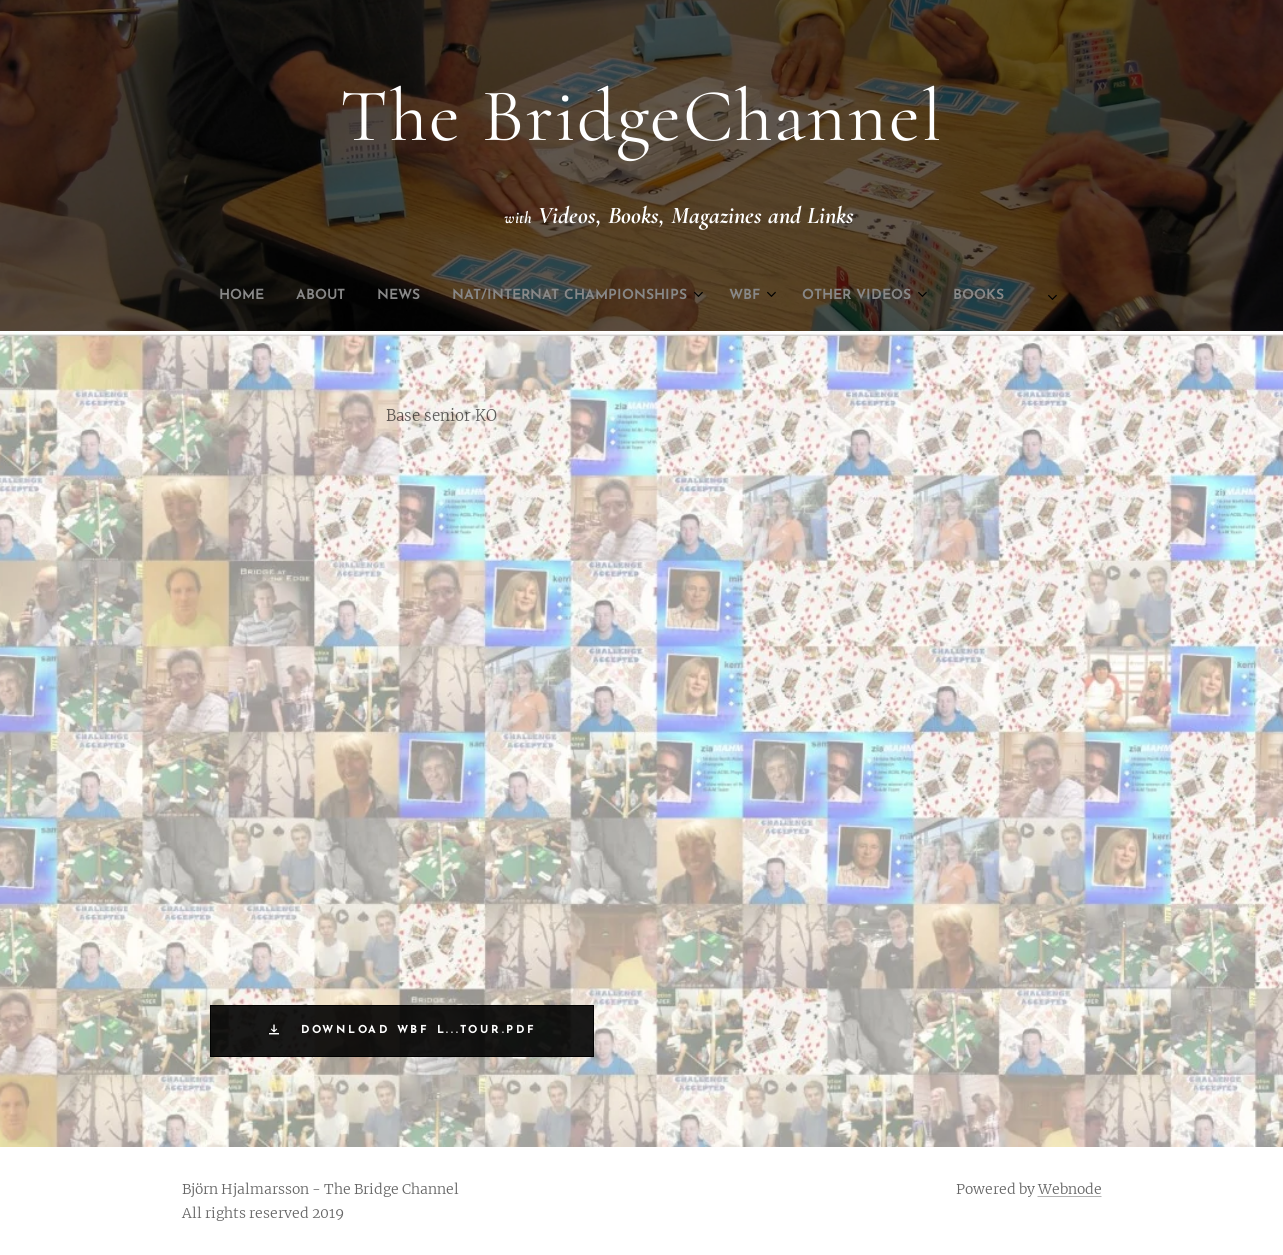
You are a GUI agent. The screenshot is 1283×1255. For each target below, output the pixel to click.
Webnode (1070, 1189)
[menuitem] (491, 296)
